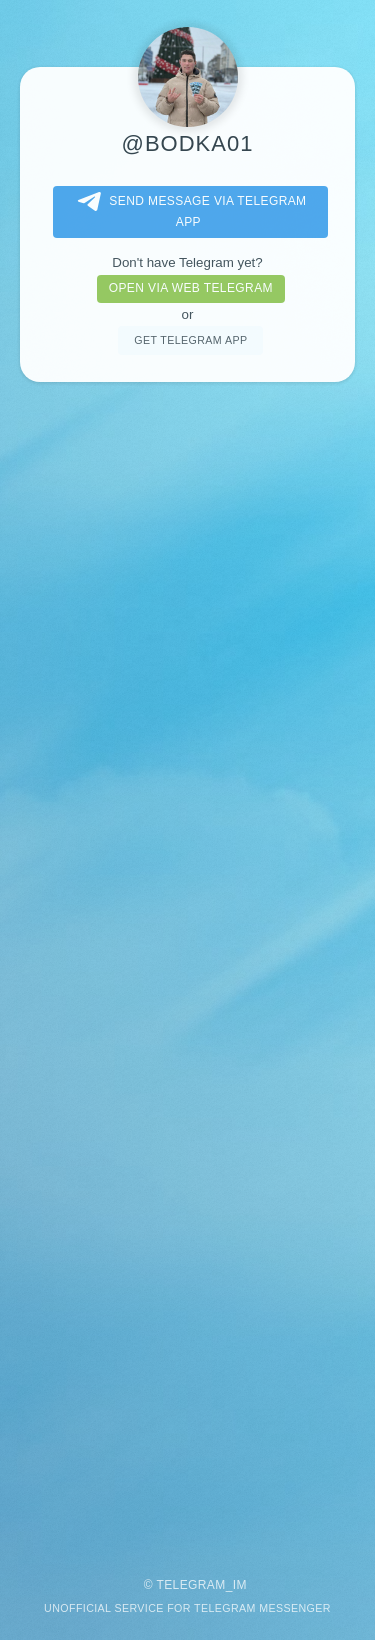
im (240, 1585)
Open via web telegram (191, 288)
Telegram (190, 1585)
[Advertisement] (187, 970)
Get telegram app (190, 340)
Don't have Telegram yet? (187, 262)
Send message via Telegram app (188, 210)
